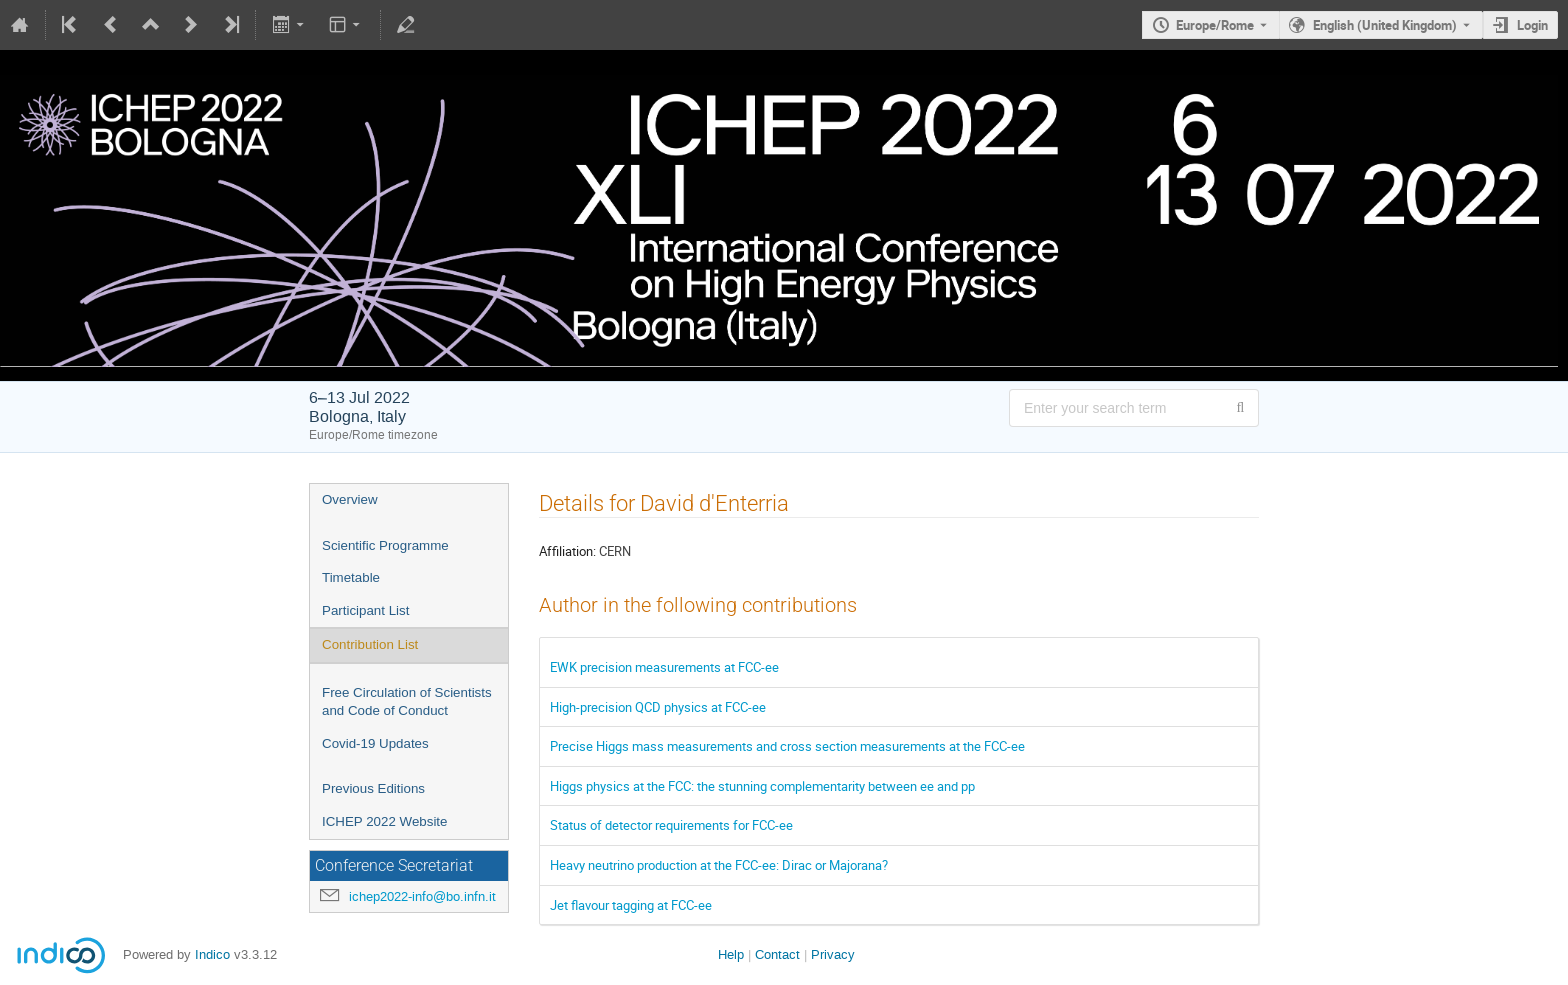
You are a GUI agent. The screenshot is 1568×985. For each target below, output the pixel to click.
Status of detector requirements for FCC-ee (671, 825)
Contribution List (370, 644)
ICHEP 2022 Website (384, 821)
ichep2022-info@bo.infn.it (422, 896)
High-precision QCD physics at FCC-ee (658, 707)
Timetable (351, 577)
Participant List (365, 610)
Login (1532, 25)
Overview (350, 499)
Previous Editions (373, 788)
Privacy (833, 954)
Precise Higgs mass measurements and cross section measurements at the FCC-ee (787, 746)
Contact (777, 954)
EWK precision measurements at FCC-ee (664, 667)
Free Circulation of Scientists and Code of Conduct (407, 702)
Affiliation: (567, 551)
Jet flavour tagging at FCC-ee (631, 905)
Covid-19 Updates (375, 743)
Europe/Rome (1215, 25)
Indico (212, 954)
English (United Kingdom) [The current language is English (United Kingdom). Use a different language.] (1385, 25)
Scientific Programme (385, 545)
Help (731, 954)
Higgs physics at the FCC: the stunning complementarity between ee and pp (762, 786)
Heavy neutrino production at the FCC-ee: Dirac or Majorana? (719, 865)
